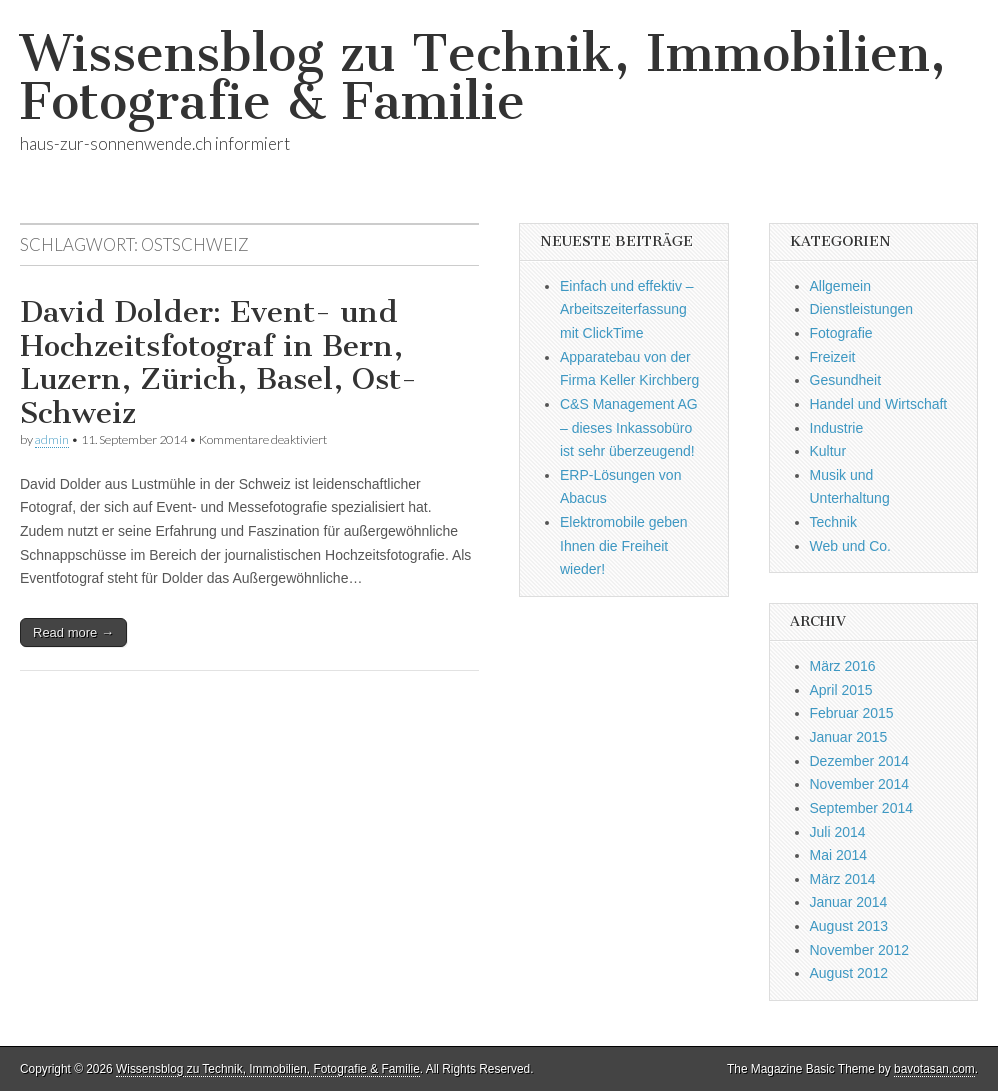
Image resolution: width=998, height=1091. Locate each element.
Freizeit (833, 357)
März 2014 (843, 879)
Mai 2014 (839, 855)
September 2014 (862, 808)
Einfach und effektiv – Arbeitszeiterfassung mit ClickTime (627, 309)
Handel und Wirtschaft (879, 404)
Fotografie (841, 333)
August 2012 (849, 973)
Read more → (73, 632)
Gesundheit (846, 380)
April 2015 (841, 690)
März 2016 (843, 666)
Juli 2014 (838, 832)
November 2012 (860, 950)
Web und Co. (850, 546)
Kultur (828, 451)
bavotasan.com (934, 1069)
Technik (833, 522)
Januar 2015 (849, 737)
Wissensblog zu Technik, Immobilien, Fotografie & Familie (483, 77)
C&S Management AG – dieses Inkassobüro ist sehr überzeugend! (629, 427)
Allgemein (840, 286)
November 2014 (860, 784)
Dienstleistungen (862, 309)
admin (52, 439)
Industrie (837, 428)
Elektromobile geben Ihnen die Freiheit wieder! (624, 545)
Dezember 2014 (860, 761)
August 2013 (849, 926)
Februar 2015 (852, 713)
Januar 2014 (849, 902)
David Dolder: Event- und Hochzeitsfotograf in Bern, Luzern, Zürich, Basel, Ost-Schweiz (218, 362)
